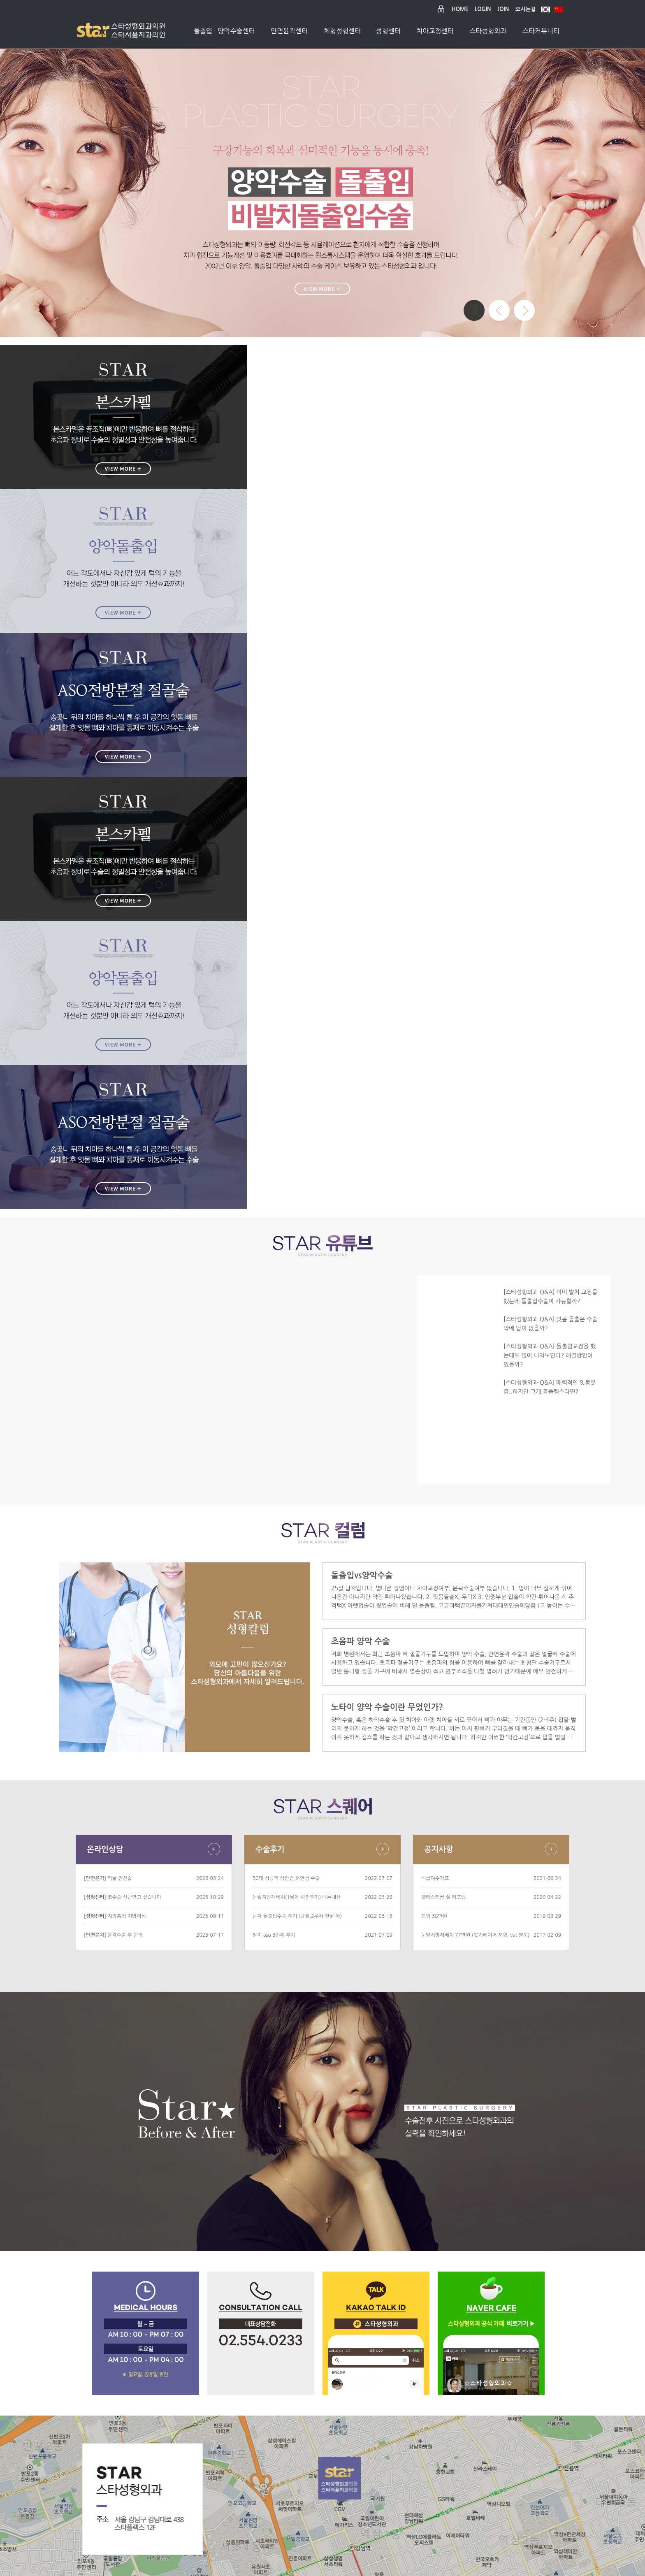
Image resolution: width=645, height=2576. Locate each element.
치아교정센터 (434, 31)
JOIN (503, 9)
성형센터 (388, 31)
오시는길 (525, 9)
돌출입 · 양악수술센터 (224, 31)
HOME (460, 9)
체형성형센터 (342, 31)
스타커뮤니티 (540, 31)
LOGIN (483, 9)
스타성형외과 (487, 31)
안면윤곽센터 (289, 31)
